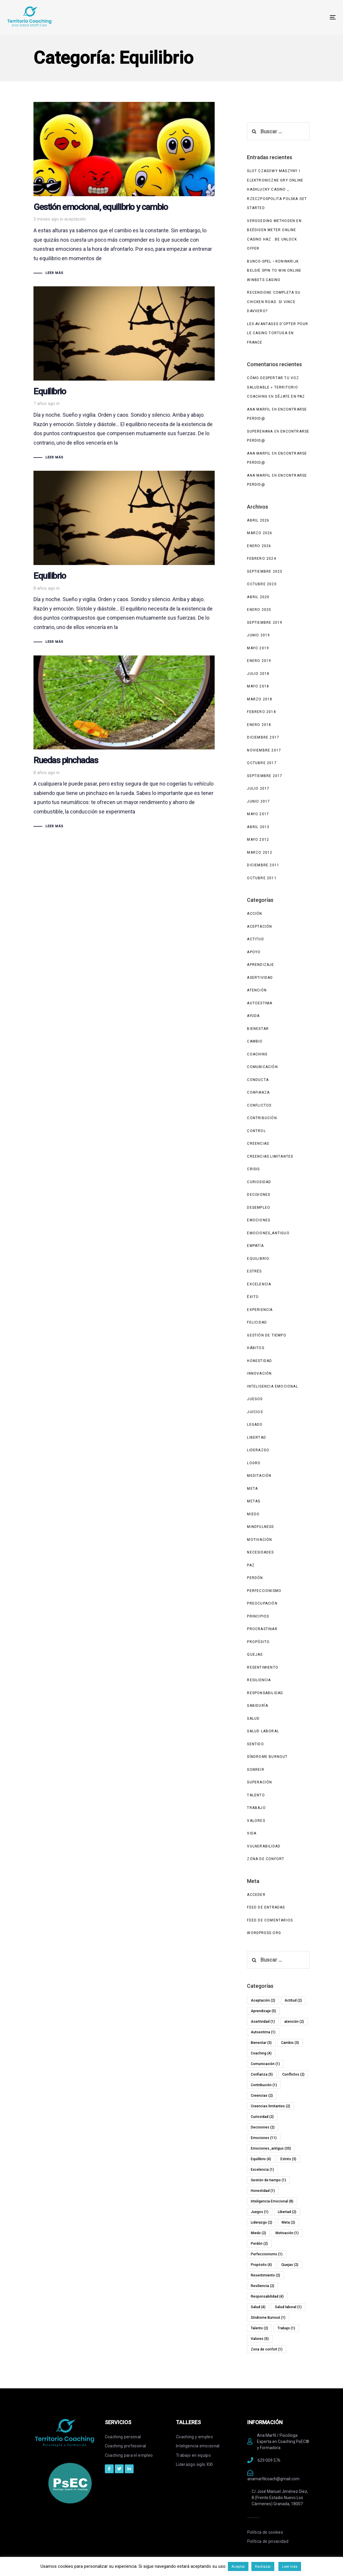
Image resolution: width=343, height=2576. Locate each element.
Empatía (255, 1246)
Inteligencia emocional (198, 2446)
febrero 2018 (261, 712)
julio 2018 (258, 674)
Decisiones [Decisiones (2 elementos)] (263, 2127)
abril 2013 (258, 827)
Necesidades (260, 1552)
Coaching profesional (125, 2446)
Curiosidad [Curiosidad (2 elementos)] (262, 2117)
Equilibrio (258, 1259)
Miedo (253, 1514)
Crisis (253, 1169)
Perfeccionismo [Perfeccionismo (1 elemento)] (267, 2254)
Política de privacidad (268, 2541)
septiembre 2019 (264, 623)
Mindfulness (260, 1527)
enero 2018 (259, 725)
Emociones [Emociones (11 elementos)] (264, 2138)
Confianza (258, 1092)
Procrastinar (262, 1629)
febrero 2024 (261, 558)
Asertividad (260, 978)
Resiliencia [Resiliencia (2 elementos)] (262, 2286)
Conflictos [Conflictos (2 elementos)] (293, 2074)
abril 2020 (258, 597)
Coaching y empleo (194, 2436)
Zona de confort (265, 1859)
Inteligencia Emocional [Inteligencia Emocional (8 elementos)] (272, 2201)
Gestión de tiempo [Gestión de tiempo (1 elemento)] (268, 2180)
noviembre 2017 (264, 750)
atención (257, 990)
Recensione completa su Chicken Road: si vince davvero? (273, 301)
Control (256, 1131)
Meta (252, 1489)
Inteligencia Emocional (272, 1386)
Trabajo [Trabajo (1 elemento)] (286, 2328)
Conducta (258, 1080)
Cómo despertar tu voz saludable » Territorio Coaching (273, 387)
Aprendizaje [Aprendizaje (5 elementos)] (263, 2011)
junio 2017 (258, 801)
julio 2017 (258, 788)
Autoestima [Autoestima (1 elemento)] (263, 2032)
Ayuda (253, 1016)
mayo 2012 (258, 840)
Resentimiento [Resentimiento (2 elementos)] (265, 2275)
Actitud (255, 939)
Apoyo (253, 952)
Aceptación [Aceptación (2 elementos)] (263, 2000)
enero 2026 (259, 546)
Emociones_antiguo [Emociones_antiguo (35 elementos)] (271, 2148)
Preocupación (262, 1603)
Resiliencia (259, 1680)
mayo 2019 (258, 648)
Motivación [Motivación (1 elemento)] (287, 2233)
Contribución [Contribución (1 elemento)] (264, 2085)
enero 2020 (259, 610)
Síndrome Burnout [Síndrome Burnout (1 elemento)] (268, 2318)
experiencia (260, 1310)
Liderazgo (258, 1450)
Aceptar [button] (238, 2566)
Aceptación (259, 926)
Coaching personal (123, 2436)
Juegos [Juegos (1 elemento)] (259, 2212)
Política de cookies (265, 2532)
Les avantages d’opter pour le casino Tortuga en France (277, 333)
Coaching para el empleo (129, 2455)
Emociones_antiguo (268, 1233)
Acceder (256, 1895)
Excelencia (259, 1284)
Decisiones (258, 1195)
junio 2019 (258, 635)
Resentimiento (262, 1667)
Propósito (258, 1642)
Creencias (258, 1143)
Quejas (255, 1654)
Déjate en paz (290, 396)
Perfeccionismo (264, 1591)
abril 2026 (258, 520)
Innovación (259, 1373)
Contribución (262, 1118)
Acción (254, 914)
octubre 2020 (261, 584)
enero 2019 (259, 661)
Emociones (258, 1220)
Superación (259, 1782)
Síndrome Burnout (267, 1757)
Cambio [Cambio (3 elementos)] (290, 2043)
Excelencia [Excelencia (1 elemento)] (262, 2170)
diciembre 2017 (263, 737)
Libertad (256, 1437)
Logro (253, 1463)
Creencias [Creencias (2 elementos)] (262, 2096)
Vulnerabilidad (263, 1846)
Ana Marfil (258, 409)
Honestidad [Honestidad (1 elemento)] (263, 2191)
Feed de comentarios (270, 1920)
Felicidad (257, 1322)
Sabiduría (257, 1706)
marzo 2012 (259, 852)
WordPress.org (264, 1933)
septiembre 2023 (264, 571)
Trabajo (256, 1808)
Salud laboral (263, 1731)
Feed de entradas (266, 1907)
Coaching (257, 1054)
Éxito (253, 1297)
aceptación (75, 219)
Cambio (255, 1041)
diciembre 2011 (263, 865)
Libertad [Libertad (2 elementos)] (287, 2212)
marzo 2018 (259, 699)
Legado (255, 1424)
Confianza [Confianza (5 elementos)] (262, 2074)
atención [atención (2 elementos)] (294, 2022)
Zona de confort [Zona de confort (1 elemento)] (267, 2349)
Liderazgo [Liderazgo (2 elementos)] (261, 2222)
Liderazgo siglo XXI (194, 2464)
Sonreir (255, 1770)
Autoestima (259, 1003)
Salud (253, 1718)
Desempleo (258, 1207)
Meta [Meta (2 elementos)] (288, 2222)
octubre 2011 (261, 878)
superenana (260, 431)
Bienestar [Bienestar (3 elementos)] (261, 2043)
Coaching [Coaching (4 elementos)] (261, 2053)
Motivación (259, 1540)
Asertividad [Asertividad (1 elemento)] (263, 2022)
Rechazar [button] (263, 2566)
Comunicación (262, 1067)
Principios (258, 1616)
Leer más (289, 2566)
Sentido (255, 1744)
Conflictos (259, 1105)
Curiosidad (259, 1182)
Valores (256, 1821)
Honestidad (259, 1361)
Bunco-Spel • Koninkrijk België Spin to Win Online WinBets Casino (274, 270)
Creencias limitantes (270, 1156)
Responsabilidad (265, 1693)
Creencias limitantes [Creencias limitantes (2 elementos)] (270, 2106)
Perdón (255, 1578)
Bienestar (258, 1029)
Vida (251, 1833)
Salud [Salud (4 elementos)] (258, 2307)
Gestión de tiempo (266, 1335)
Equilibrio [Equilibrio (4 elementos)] (261, 2159)
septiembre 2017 (264, 776)
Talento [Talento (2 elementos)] (259, 2328)
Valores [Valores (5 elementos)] (260, 2339)
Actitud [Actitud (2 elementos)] (293, 2000)
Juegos (255, 1399)
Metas (253, 1501)
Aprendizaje (260, 965)
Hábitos (255, 1348)
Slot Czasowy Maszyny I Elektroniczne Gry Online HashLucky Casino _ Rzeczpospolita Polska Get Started (277, 189)
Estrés (254, 1271)
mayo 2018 (258, 686)
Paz (251, 1565)
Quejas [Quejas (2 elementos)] (289, 2265)
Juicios (255, 1412)
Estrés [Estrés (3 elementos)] (288, 2159)
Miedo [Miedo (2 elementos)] (258, 2233)
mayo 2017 (258, 814)
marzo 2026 (259, 533)
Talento (256, 1795)
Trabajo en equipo (193, 2455)
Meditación (259, 1476)
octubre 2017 (261, 763)
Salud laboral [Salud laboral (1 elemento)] (288, 2307)
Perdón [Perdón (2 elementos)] (259, 2244)
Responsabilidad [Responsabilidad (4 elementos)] (267, 2296)
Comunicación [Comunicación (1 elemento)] (265, 2064)
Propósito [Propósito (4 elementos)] (261, 2265)
